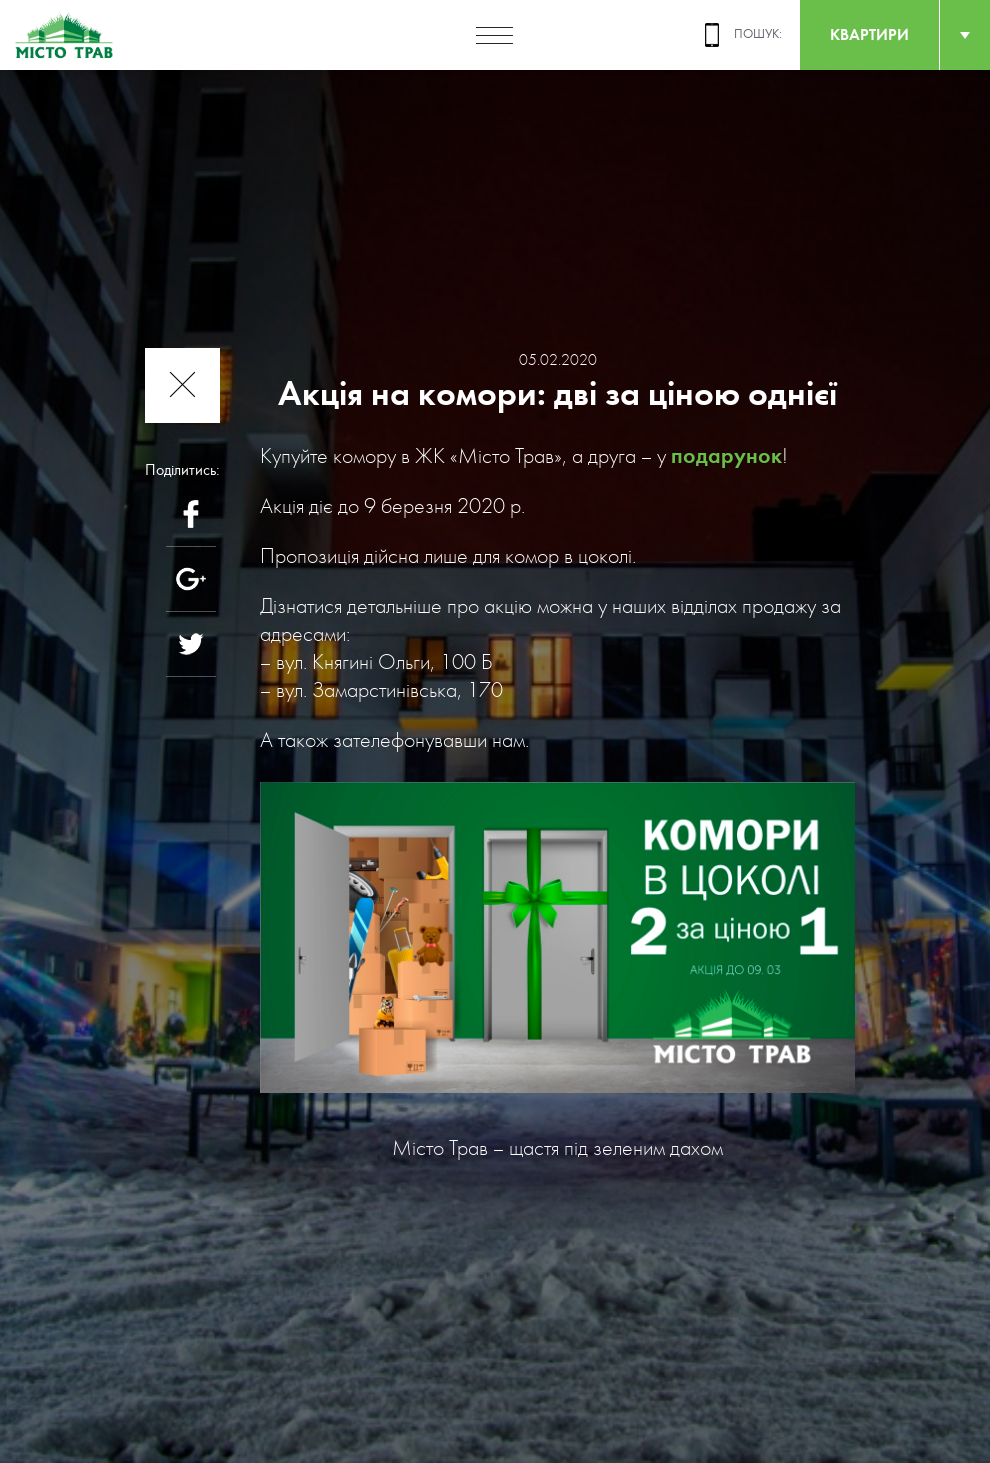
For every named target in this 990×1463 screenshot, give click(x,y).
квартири (869, 34)
